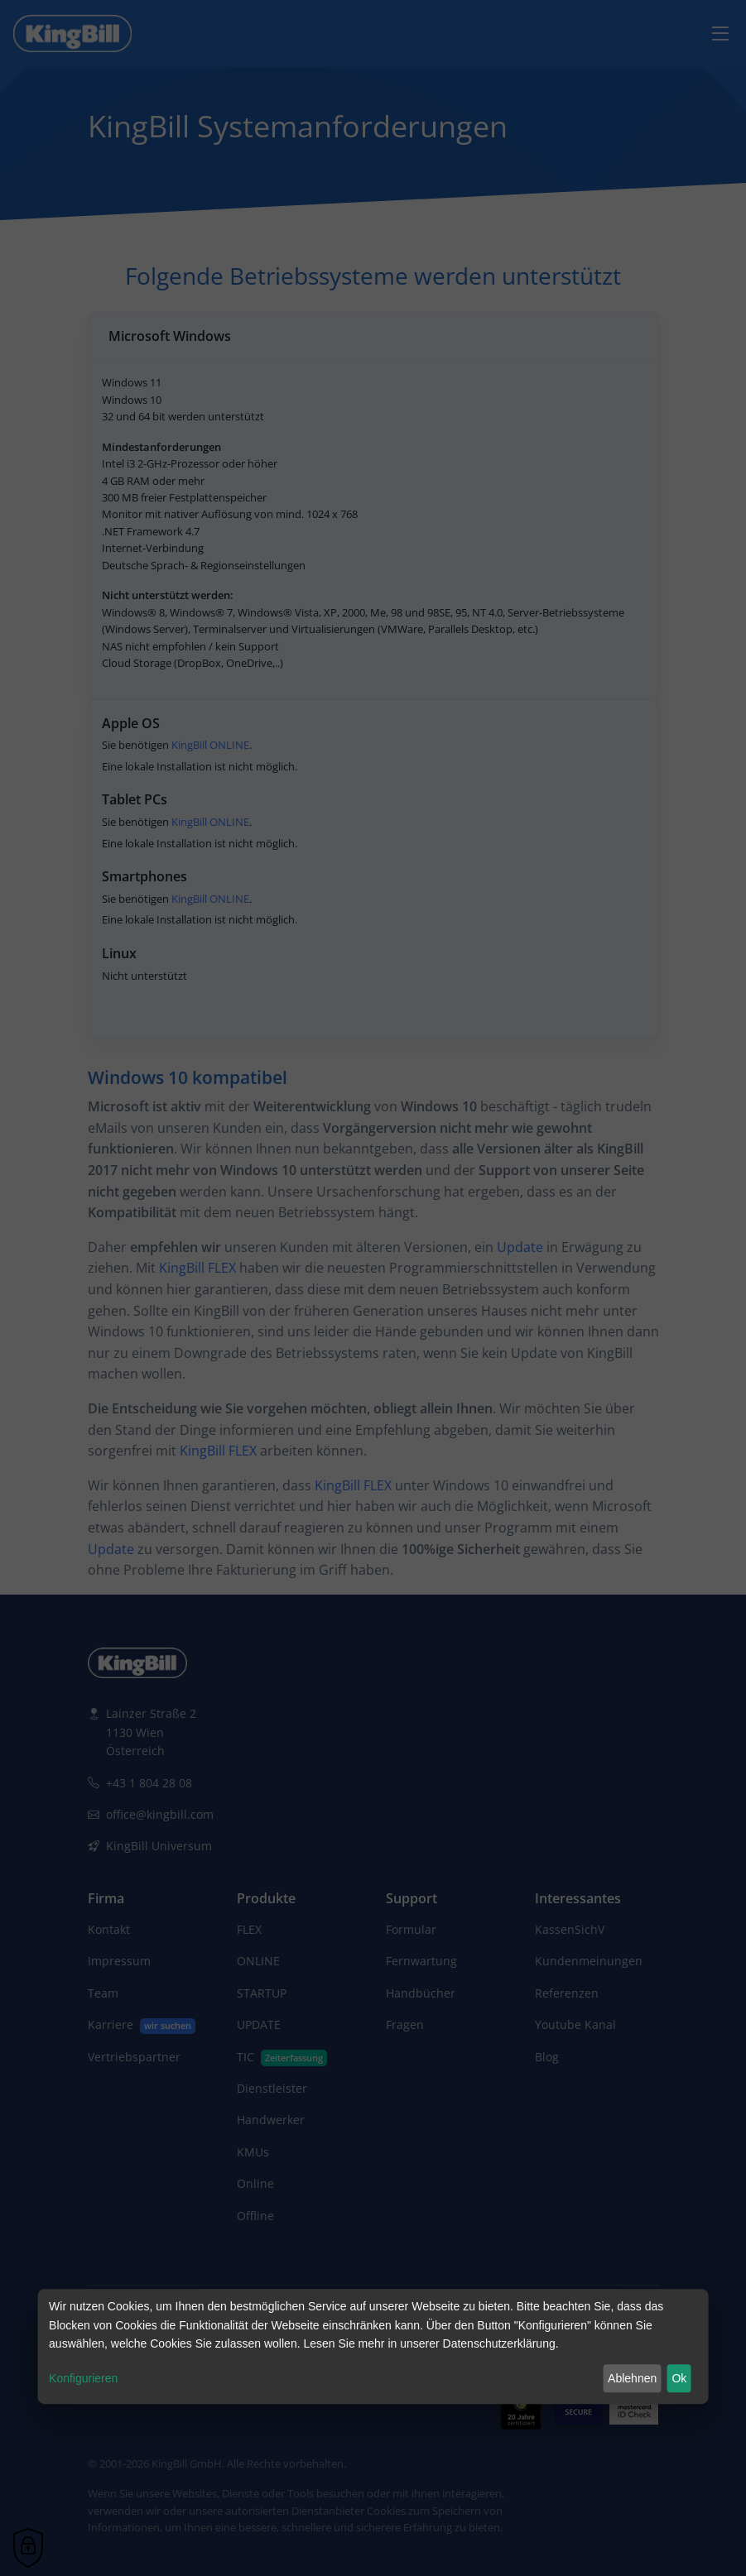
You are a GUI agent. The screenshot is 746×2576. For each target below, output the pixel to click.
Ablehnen (632, 2378)
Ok (678, 2378)
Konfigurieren (83, 2378)
